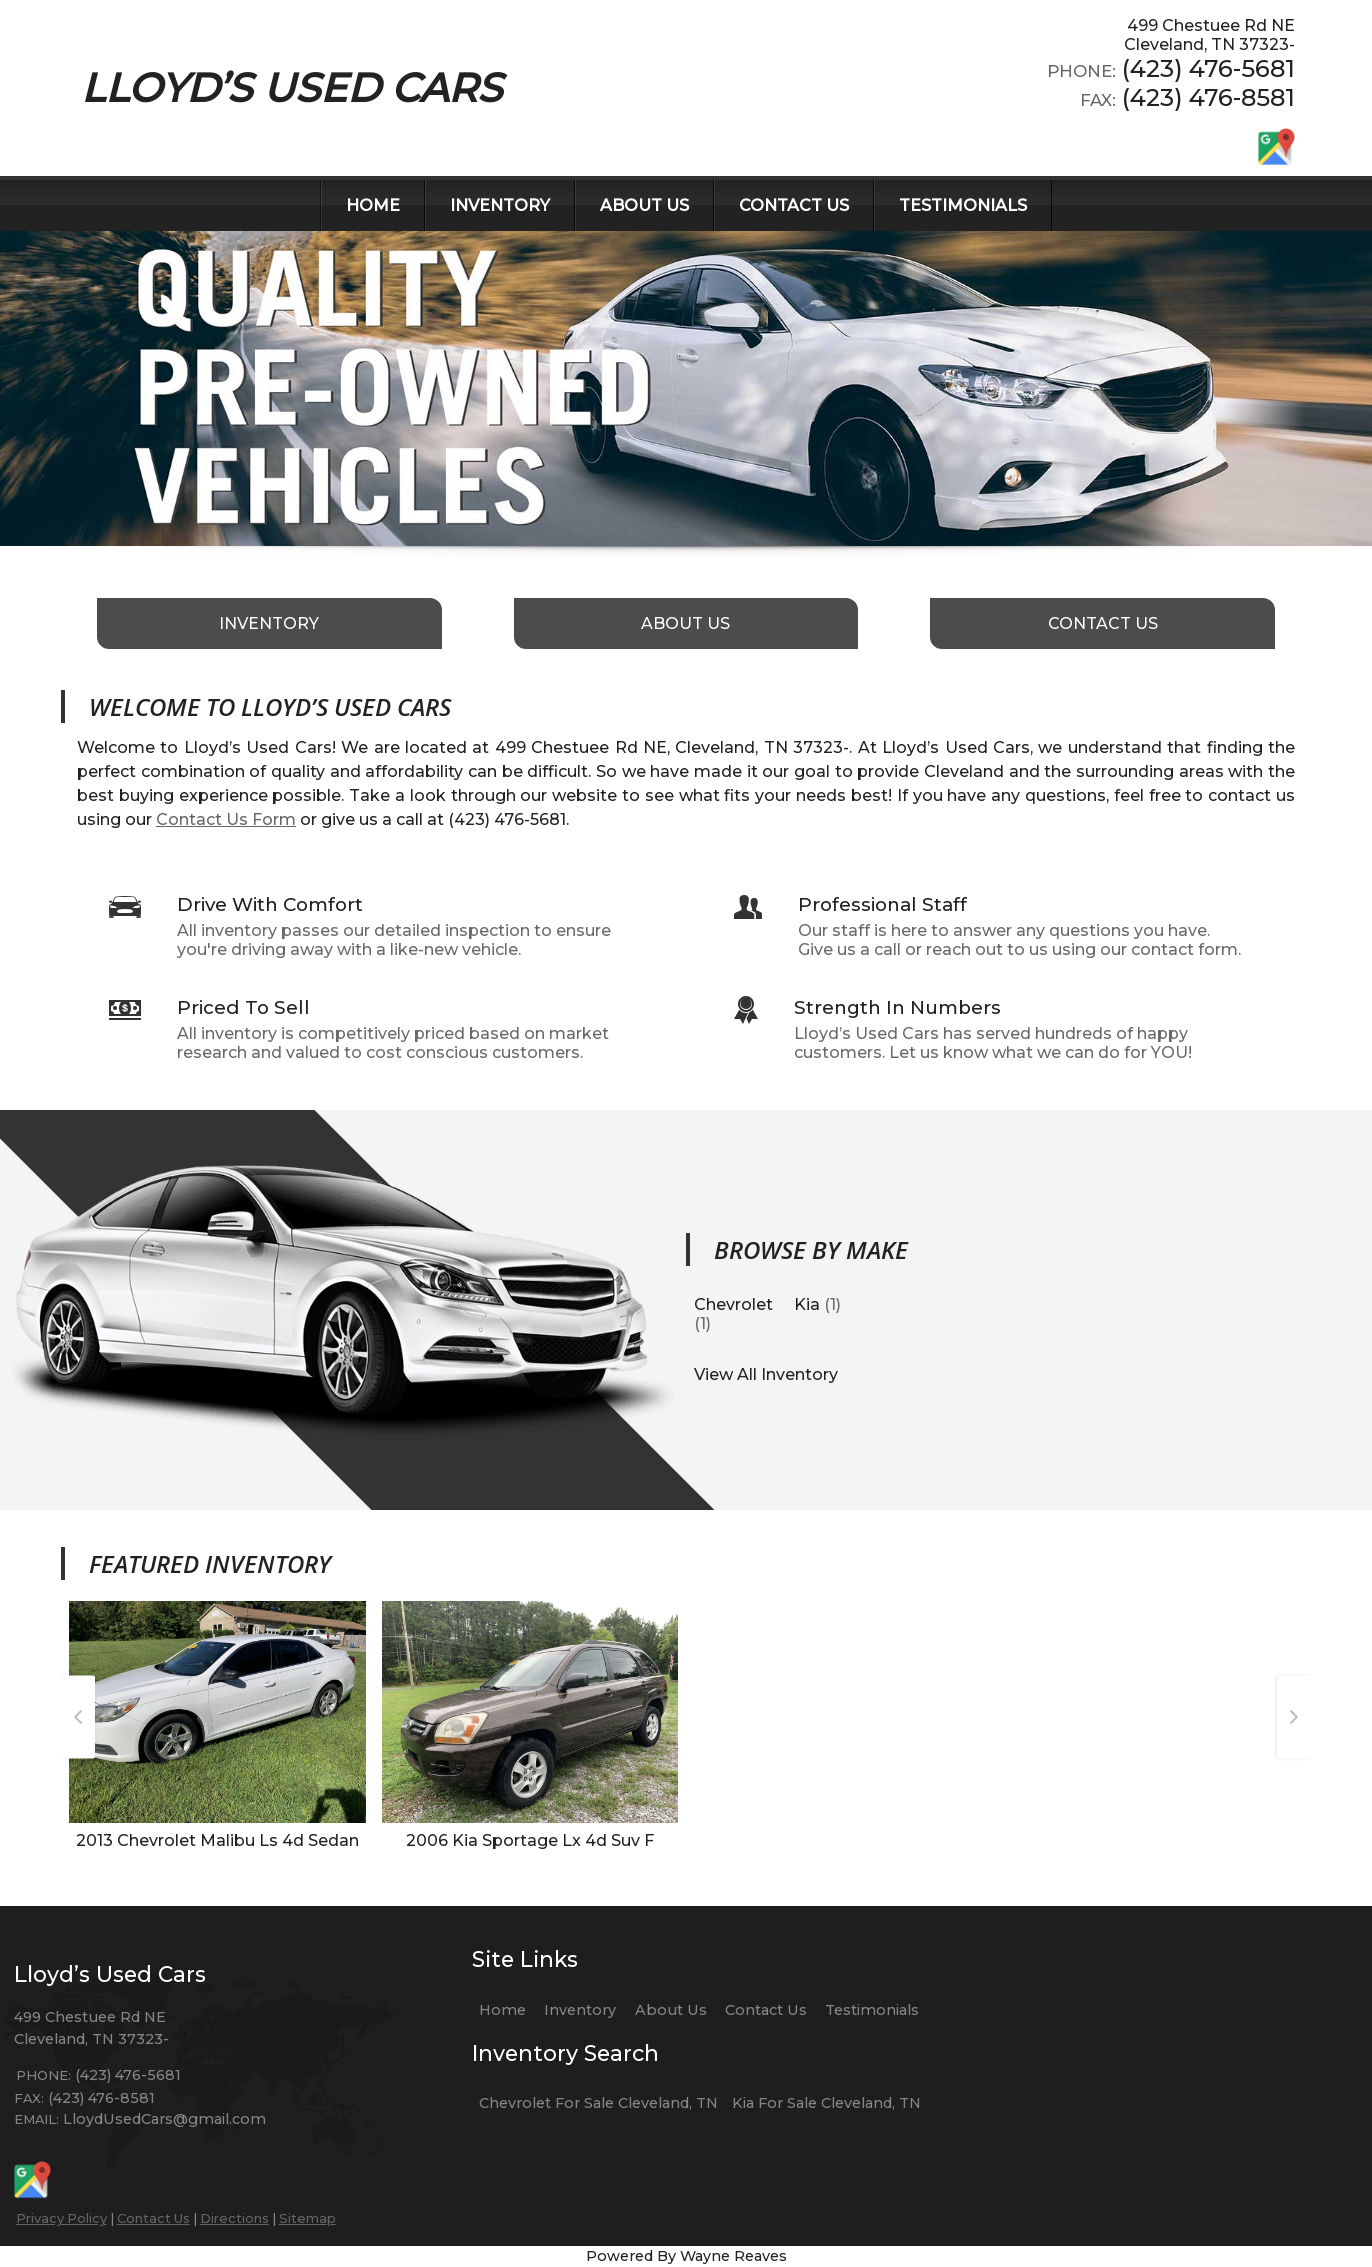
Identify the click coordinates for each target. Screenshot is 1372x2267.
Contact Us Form (226, 819)
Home (502, 2010)
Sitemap (307, 2218)
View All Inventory (766, 1374)
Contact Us (153, 2218)
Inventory (580, 2010)
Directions (234, 2218)
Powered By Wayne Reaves (686, 2256)
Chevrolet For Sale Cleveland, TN (598, 2103)
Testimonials (872, 2010)
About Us (671, 2010)
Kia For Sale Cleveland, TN (826, 2103)
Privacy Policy (61, 2218)
